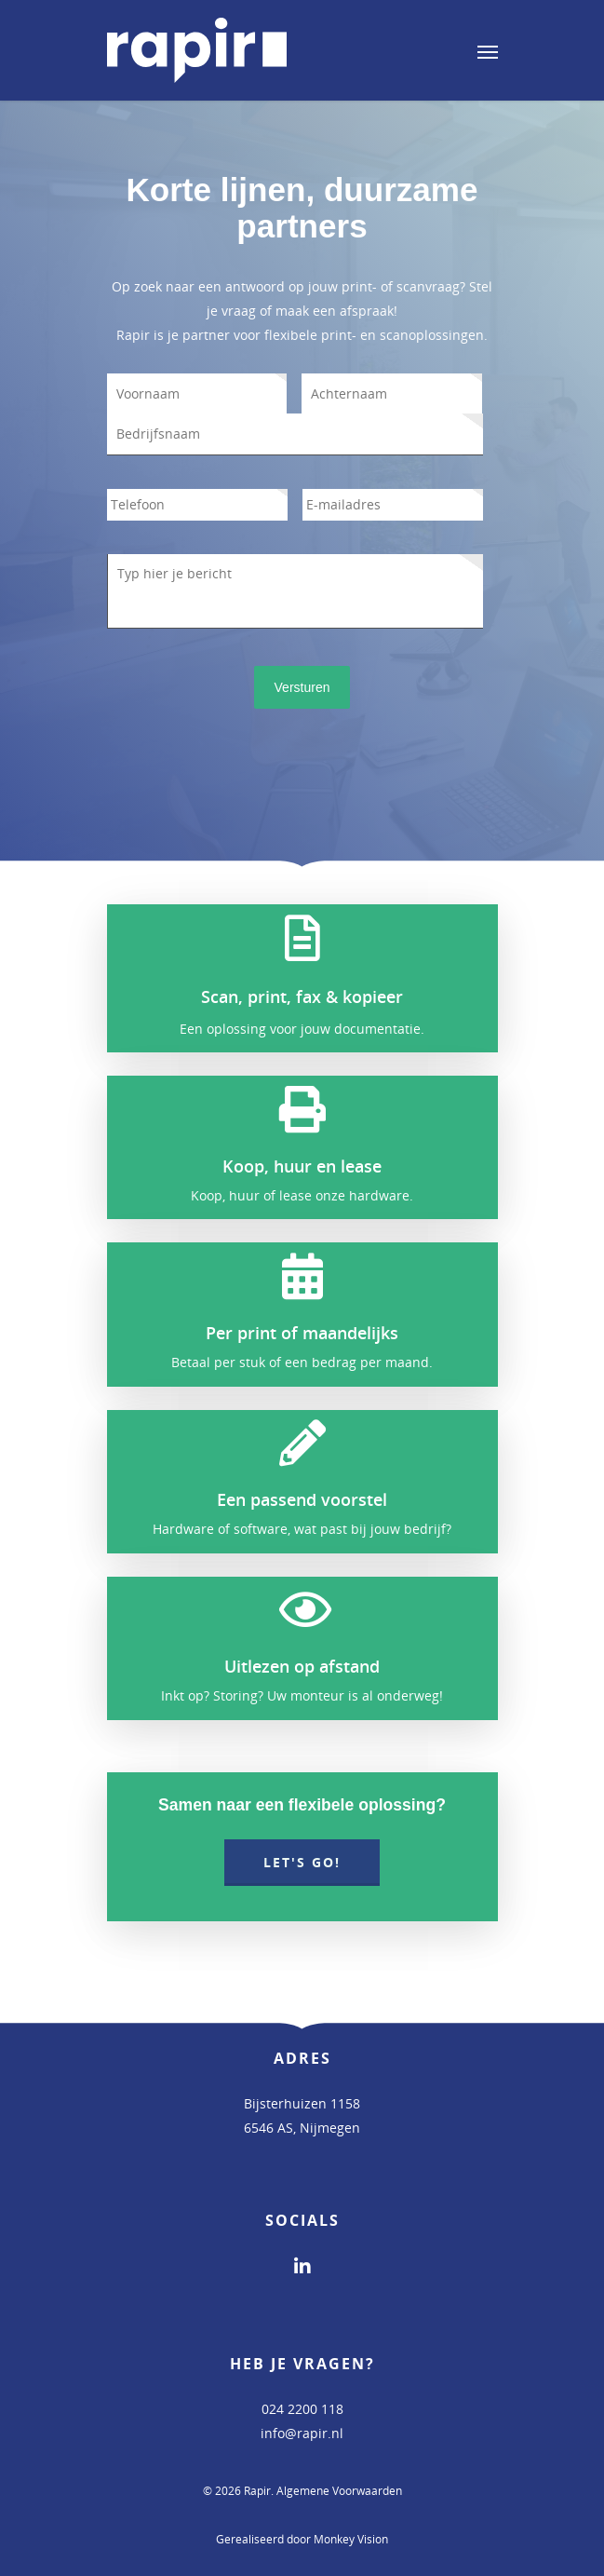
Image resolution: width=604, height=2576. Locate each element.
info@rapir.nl (302, 2433)
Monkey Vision (351, 2539)
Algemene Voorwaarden (339, 2491)
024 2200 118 (302, 2409)
